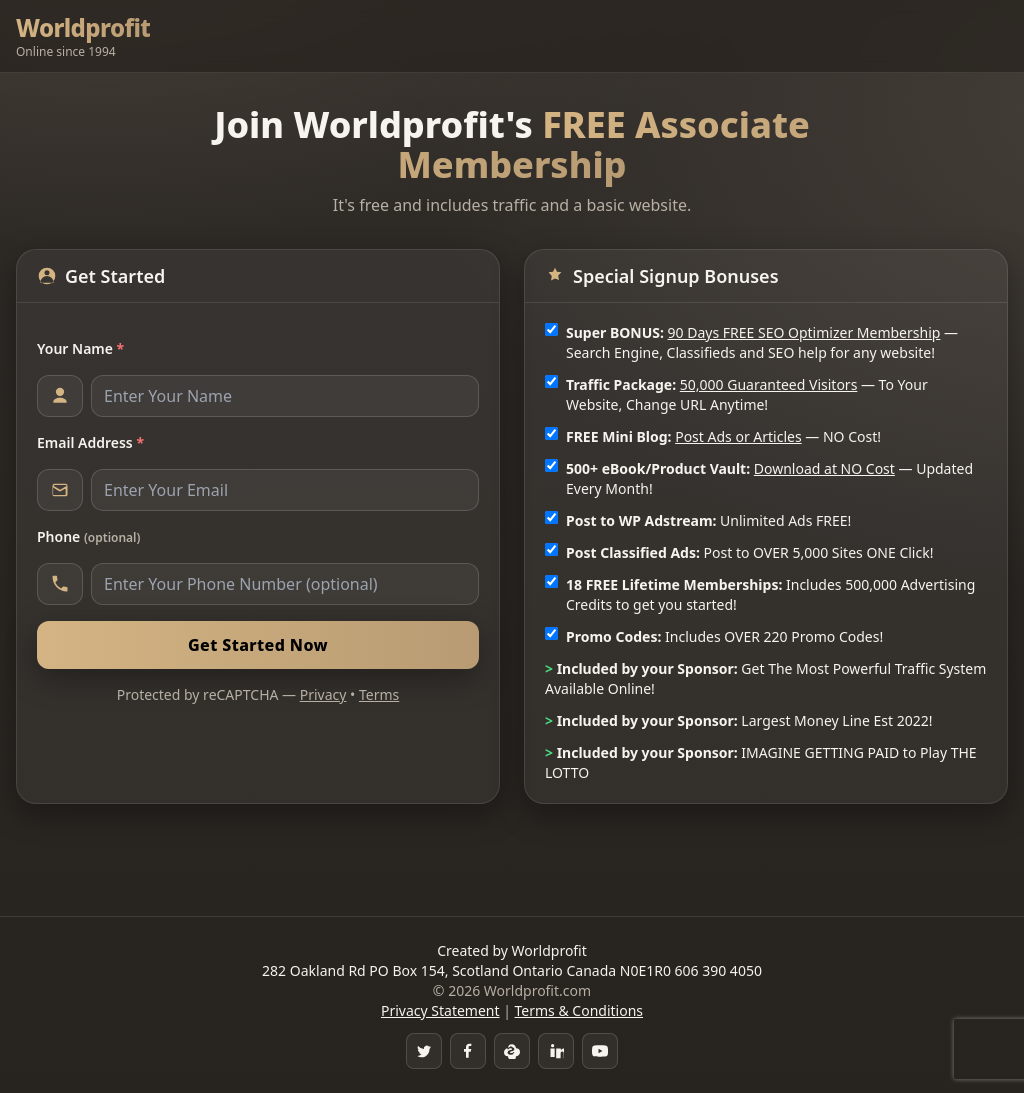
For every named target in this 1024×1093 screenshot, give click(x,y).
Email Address (90, 442)
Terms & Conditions (579, 1010)
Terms (379, 694)
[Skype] (512, 1051)
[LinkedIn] (556, 1051)
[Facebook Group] (468, 1051)
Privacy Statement (440, 1010)
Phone (88, 536)
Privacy (323, 694)
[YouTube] (600, 1051)
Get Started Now (258, 645)
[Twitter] (424, 1051)
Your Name (80, 348)
